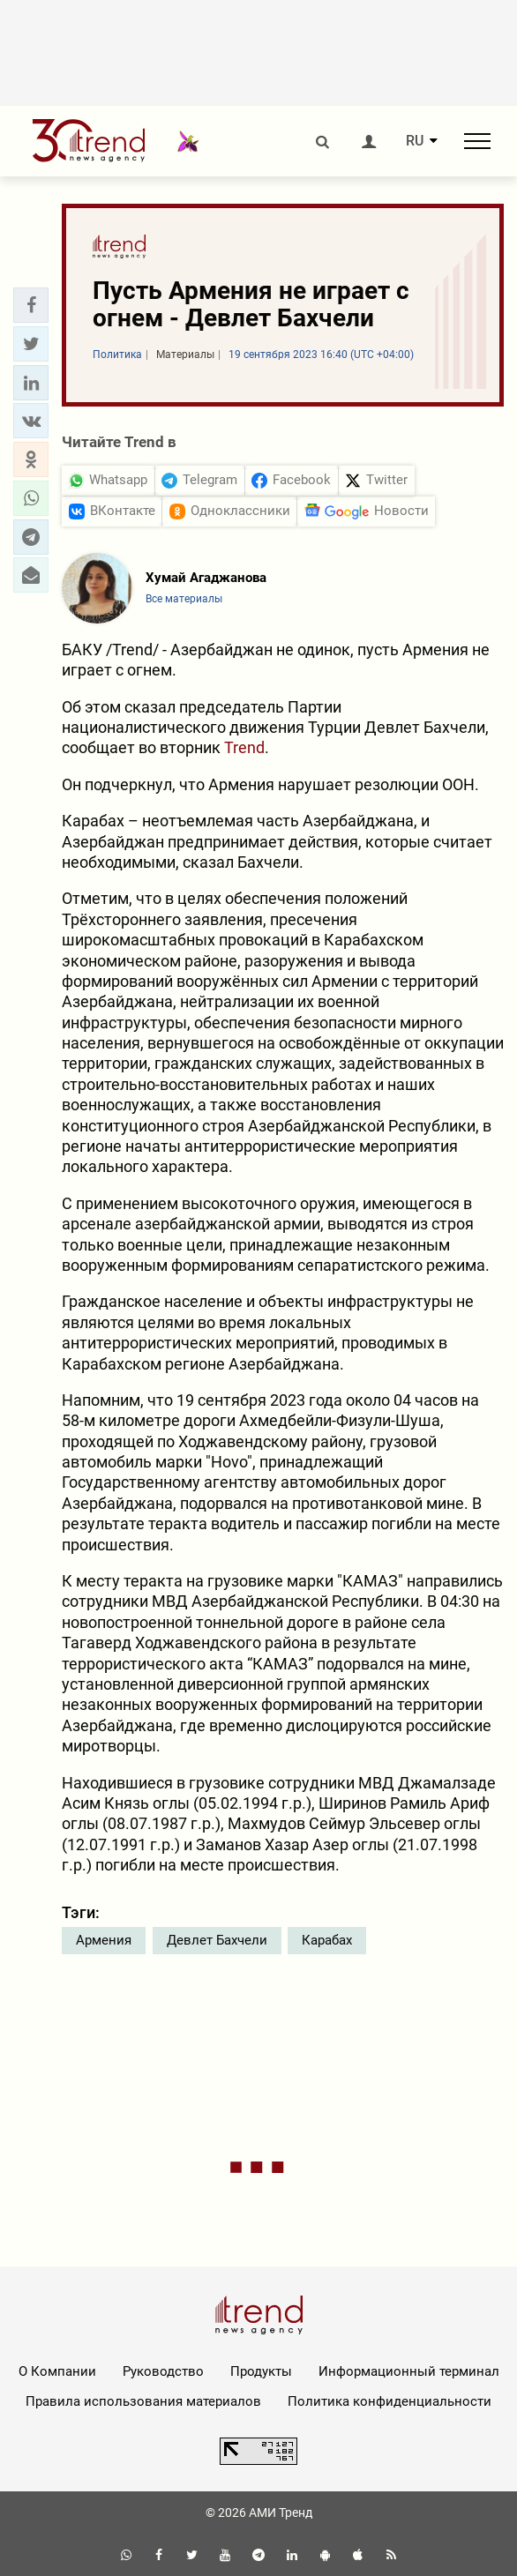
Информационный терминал (408, 2371)
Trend (244, 747)
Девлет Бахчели (217, 1940)
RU (414, 141)
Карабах (327, 1940)
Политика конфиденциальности (389, 2401)
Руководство (163, 2371)
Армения (103, 1940)
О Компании (57, 2371)
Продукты (261, 2371)
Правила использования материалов (143, 2401)
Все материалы (184, 599)
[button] (31, 305)
